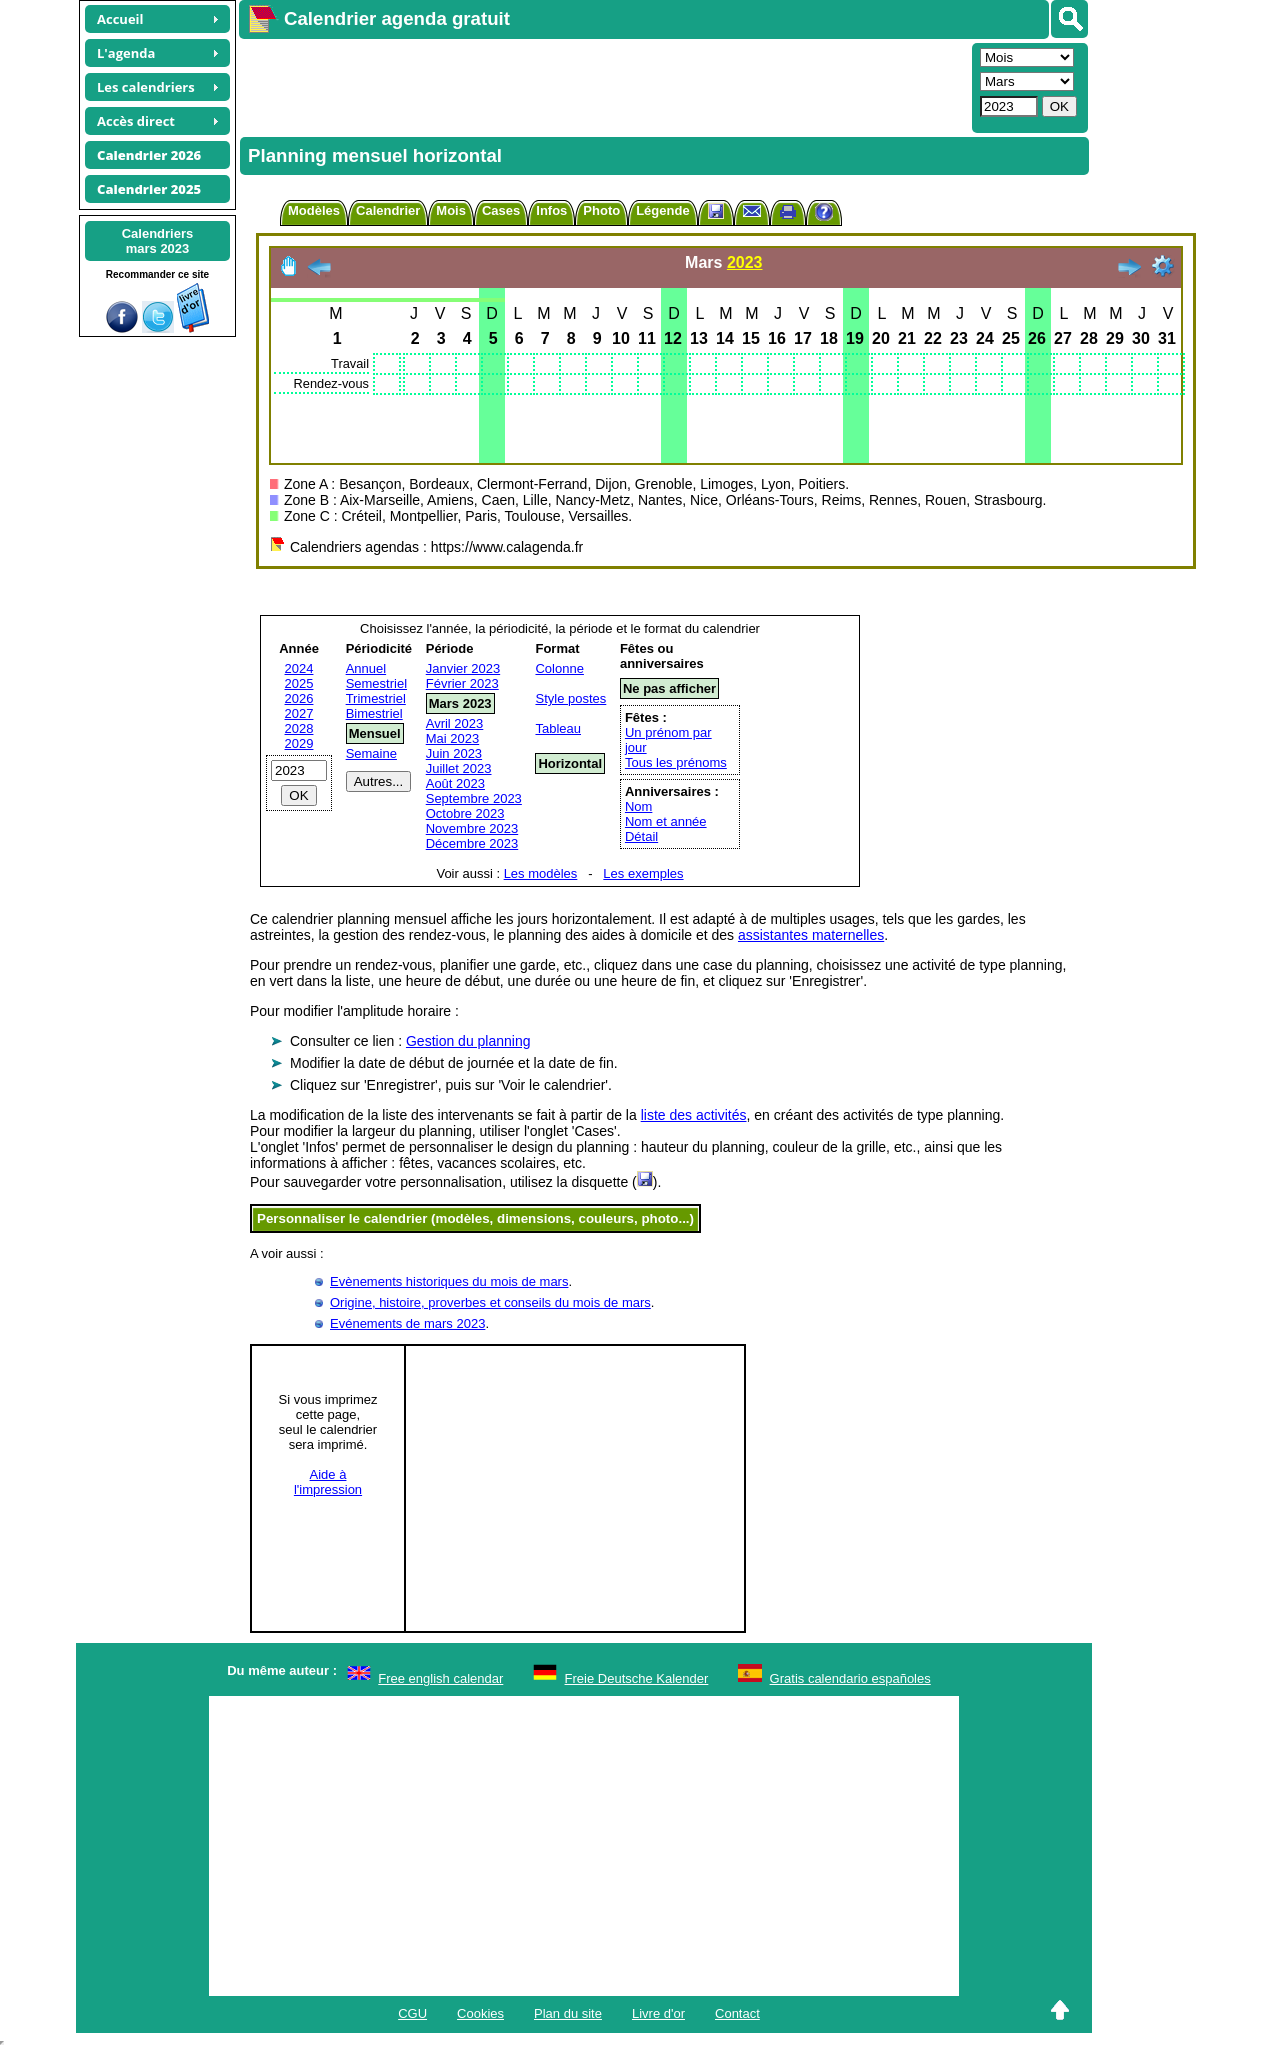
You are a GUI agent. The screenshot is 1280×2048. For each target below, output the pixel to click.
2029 (299, 743)
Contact (737, 2013)
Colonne (559, 668)
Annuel (366, 668)
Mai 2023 (452, 738)
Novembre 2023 (472, 828)
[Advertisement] (603, 86)
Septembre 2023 (474, 798)
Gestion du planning (468, 1041)
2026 (299, 698)
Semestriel (376, 683)
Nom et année (666, 821)
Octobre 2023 (465, 813)
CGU (412, 2013)
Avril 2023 (455, 723)
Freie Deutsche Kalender (637, 1678)
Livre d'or (658, 2013)
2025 (299, 683)
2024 (299, 668)
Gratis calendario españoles (850, 1678)
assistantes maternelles (811, 935)
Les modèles (541, 873)
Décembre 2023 (472, 843)
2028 (299, 728)
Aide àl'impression (328, 1482)
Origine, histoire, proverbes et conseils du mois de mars (490, 1302)
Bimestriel (374, 713)
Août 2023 (455, 783)
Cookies (480, 2013)
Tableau (558, 728)
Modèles (314, 210)
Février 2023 (462, 683)
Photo (601, 210)
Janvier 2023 (463, 668)
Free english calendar (440, 1678)
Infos (551, 210)
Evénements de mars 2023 (407, 1323)
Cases (501, 210)
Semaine (371, 753)
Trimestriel (376, 698)
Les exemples (643, 873)
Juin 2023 (454, 753)
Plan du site (568, 2013)
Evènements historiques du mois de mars (449, 1281)
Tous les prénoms (676, 762)
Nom (638, 806)
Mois (451, 210)
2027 (299, 713)
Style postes (570, 698)
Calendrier (388, 210)
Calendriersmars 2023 (158, 241)
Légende (662, 210)
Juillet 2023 (459, 768)
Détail (641, 836)
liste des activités (694, 1115)
